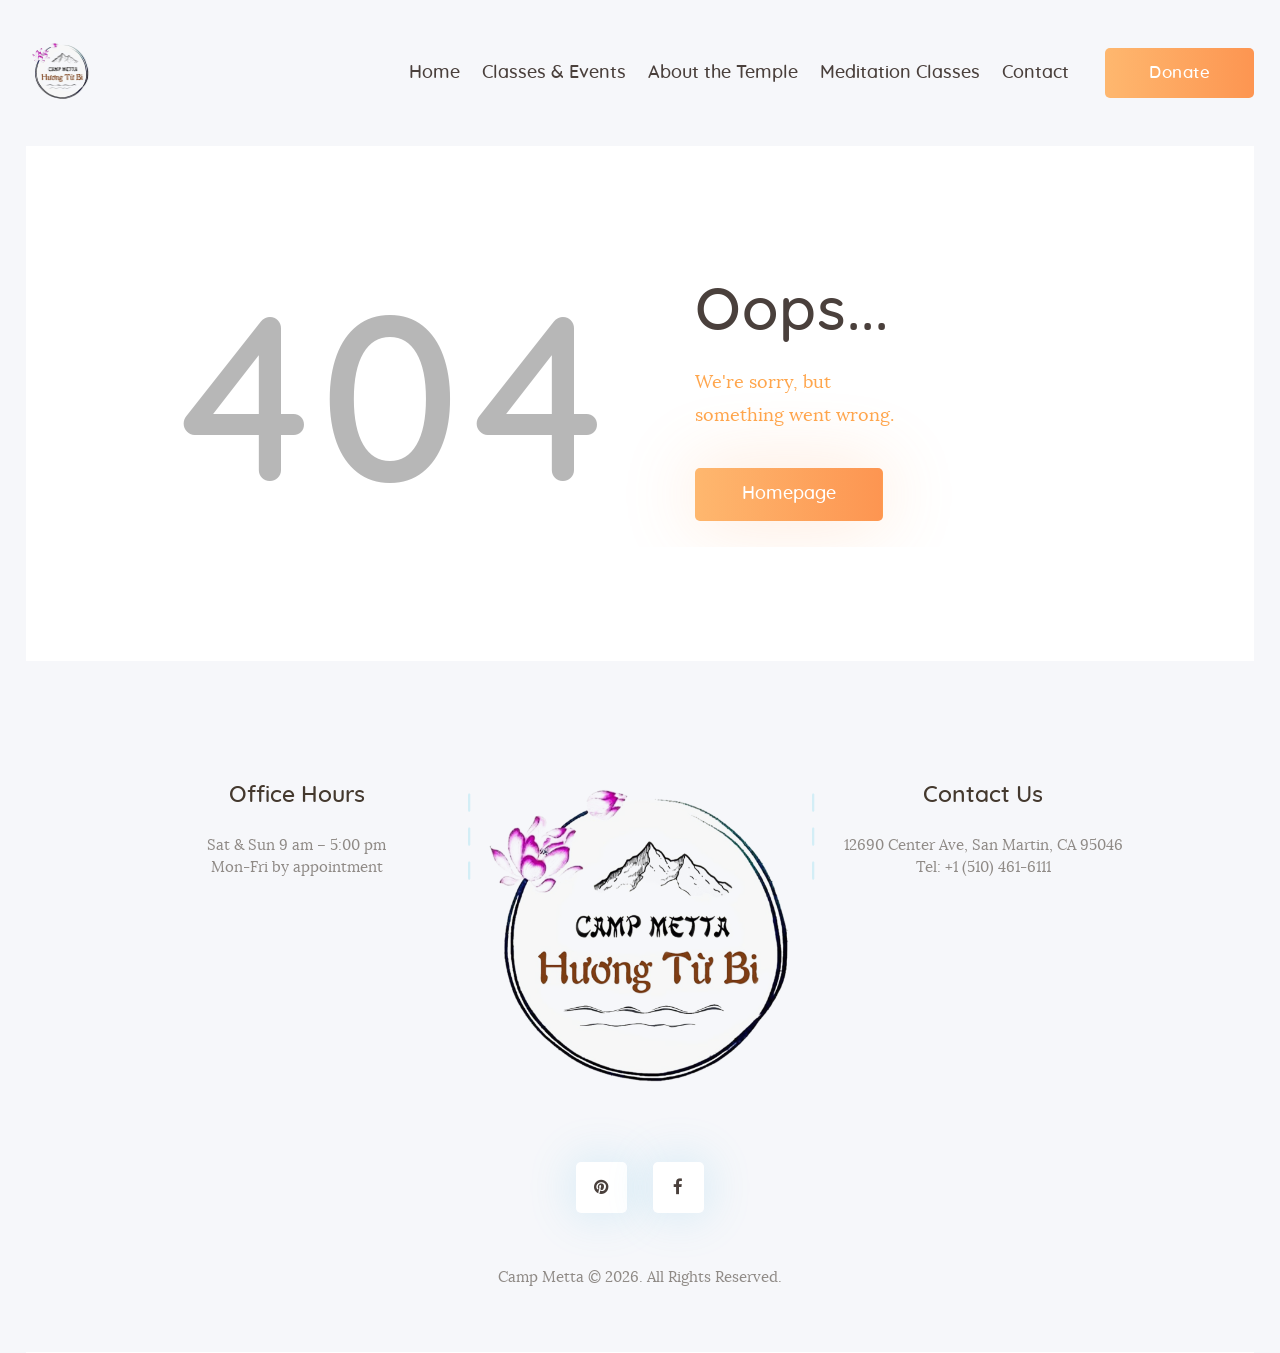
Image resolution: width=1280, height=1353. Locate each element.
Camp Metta (541, 1277)
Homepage (789, 494)
